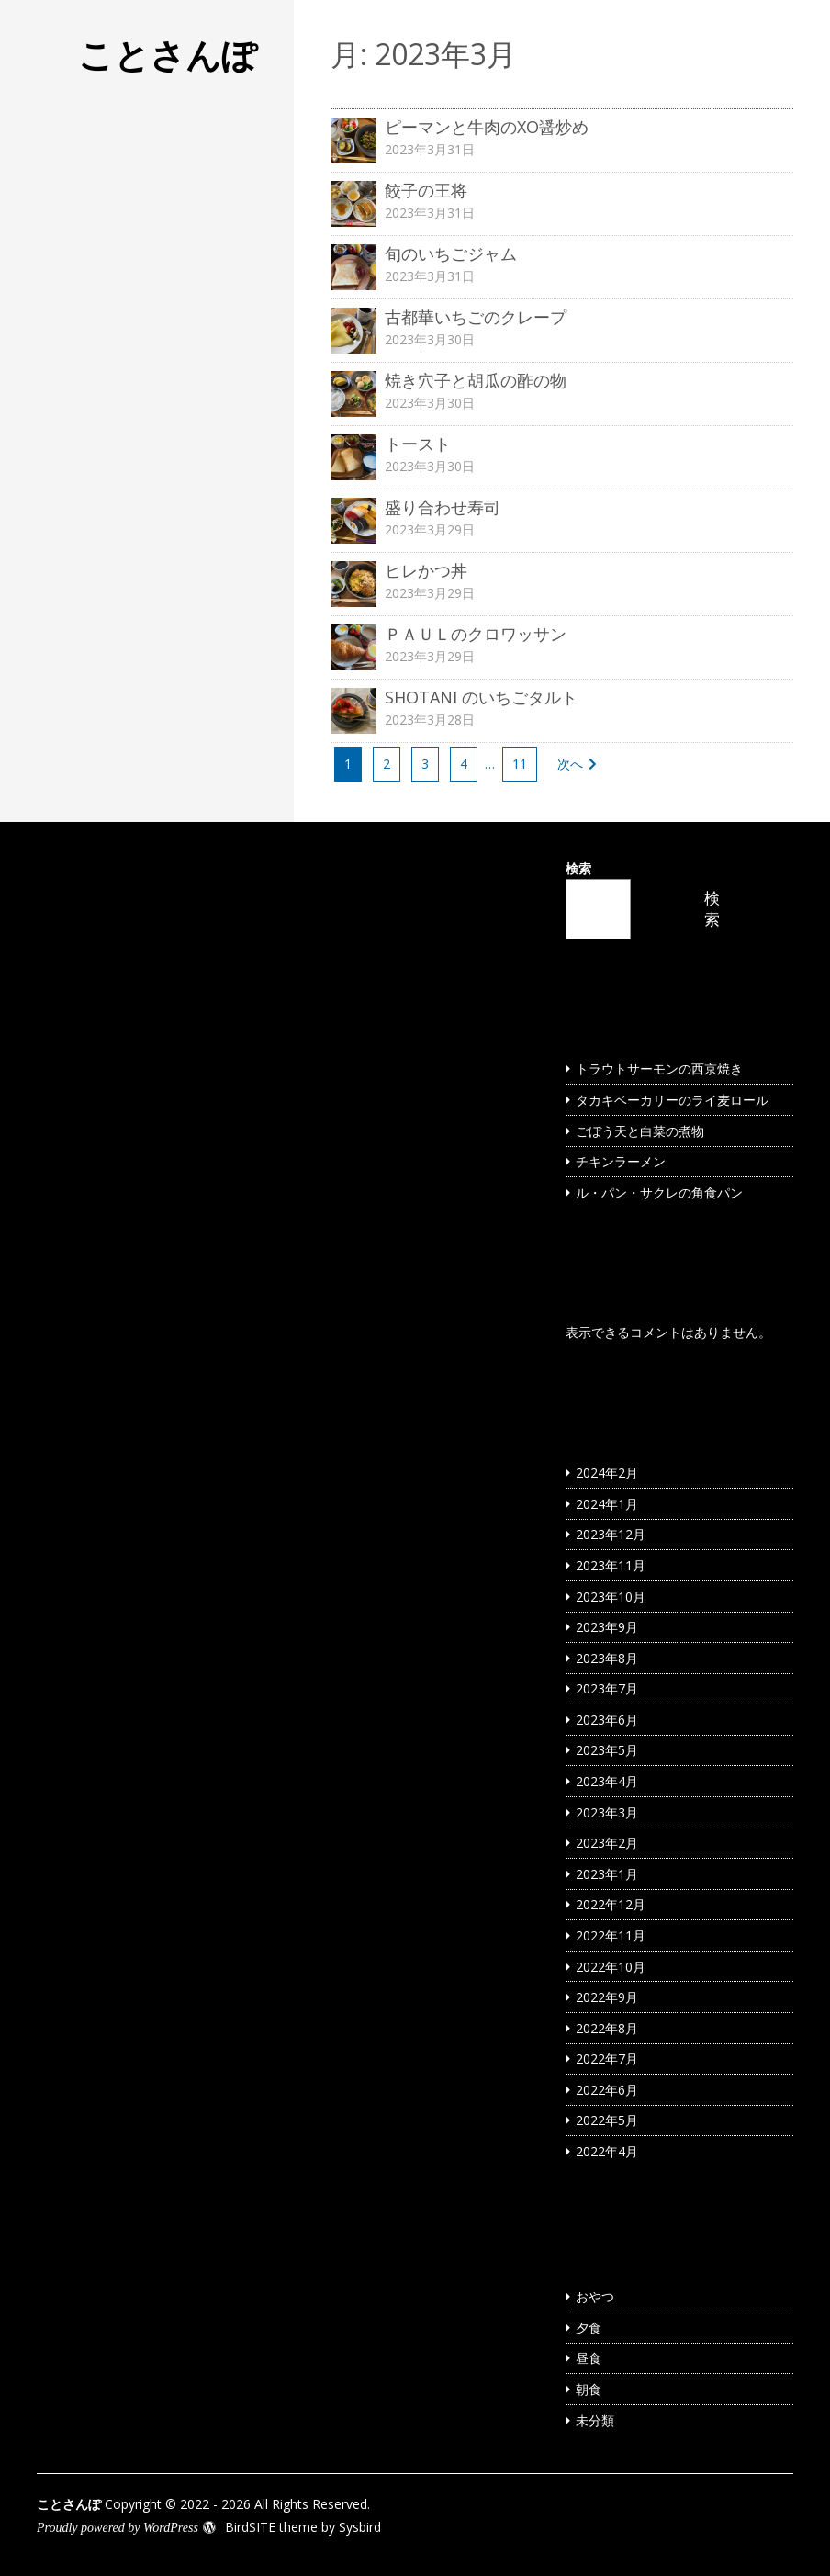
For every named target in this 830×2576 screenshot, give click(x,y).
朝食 (588, 2389)
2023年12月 (610, 1534)
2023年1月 (607, 1874)
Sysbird (360, 2527)
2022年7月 (607, 2058)
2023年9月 (607, 1627)
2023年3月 (607, 1812)
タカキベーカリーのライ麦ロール (672, 1099)
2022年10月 (610, 1966)
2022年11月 (610, 1935)
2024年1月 (607, 1504)
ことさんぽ (167, 54)
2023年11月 (610, 1565)
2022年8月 (607, 2028)
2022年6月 (607, 2089)
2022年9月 (607, 1997)
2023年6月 (607, 1719)
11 (519, 763)
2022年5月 (607, 2120)
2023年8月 (607, 1658)
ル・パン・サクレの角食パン (659, 1192)
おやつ (595, 2296)
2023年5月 (607, 1750)
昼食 (588, 2358)
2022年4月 (607, 2151)
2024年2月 (607, 1472)
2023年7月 (607, 1688)
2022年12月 (610, 1904)
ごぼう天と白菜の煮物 (640, 1131)
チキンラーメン (621, 1161)
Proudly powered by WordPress (117, 2528)
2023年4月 (607, 1781)
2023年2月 (607, 1842)
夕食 (588, 2327)
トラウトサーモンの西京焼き (659, 1068)
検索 (578, 868)
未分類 (595, 2420)
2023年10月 (610, 1596)
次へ (570, 763)
